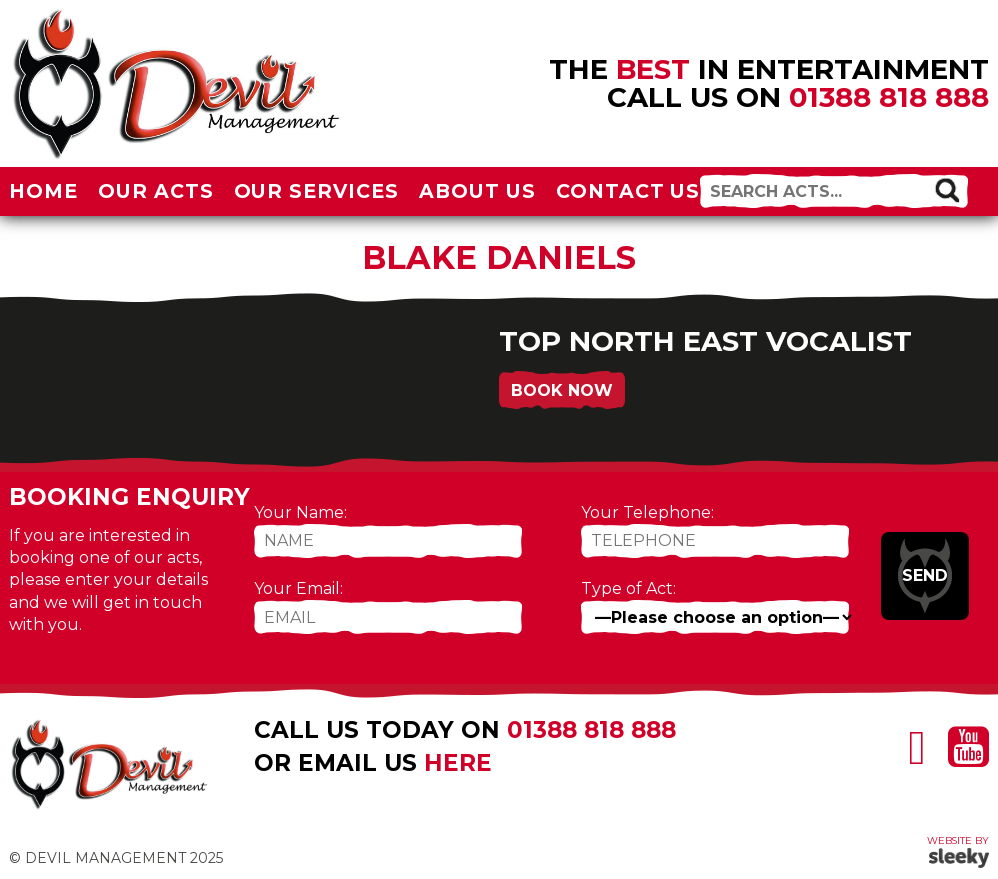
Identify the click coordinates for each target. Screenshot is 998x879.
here (458, 763)
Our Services (317, 191)
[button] (947, 190)
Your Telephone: (647, 512)
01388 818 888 (889, 97)
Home (43, 191)
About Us (477, 191)
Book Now (562, 390)
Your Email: (298, 588)
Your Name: (300, 512)
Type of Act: (628, 588)
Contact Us (628, 191)
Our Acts (156, 191)
